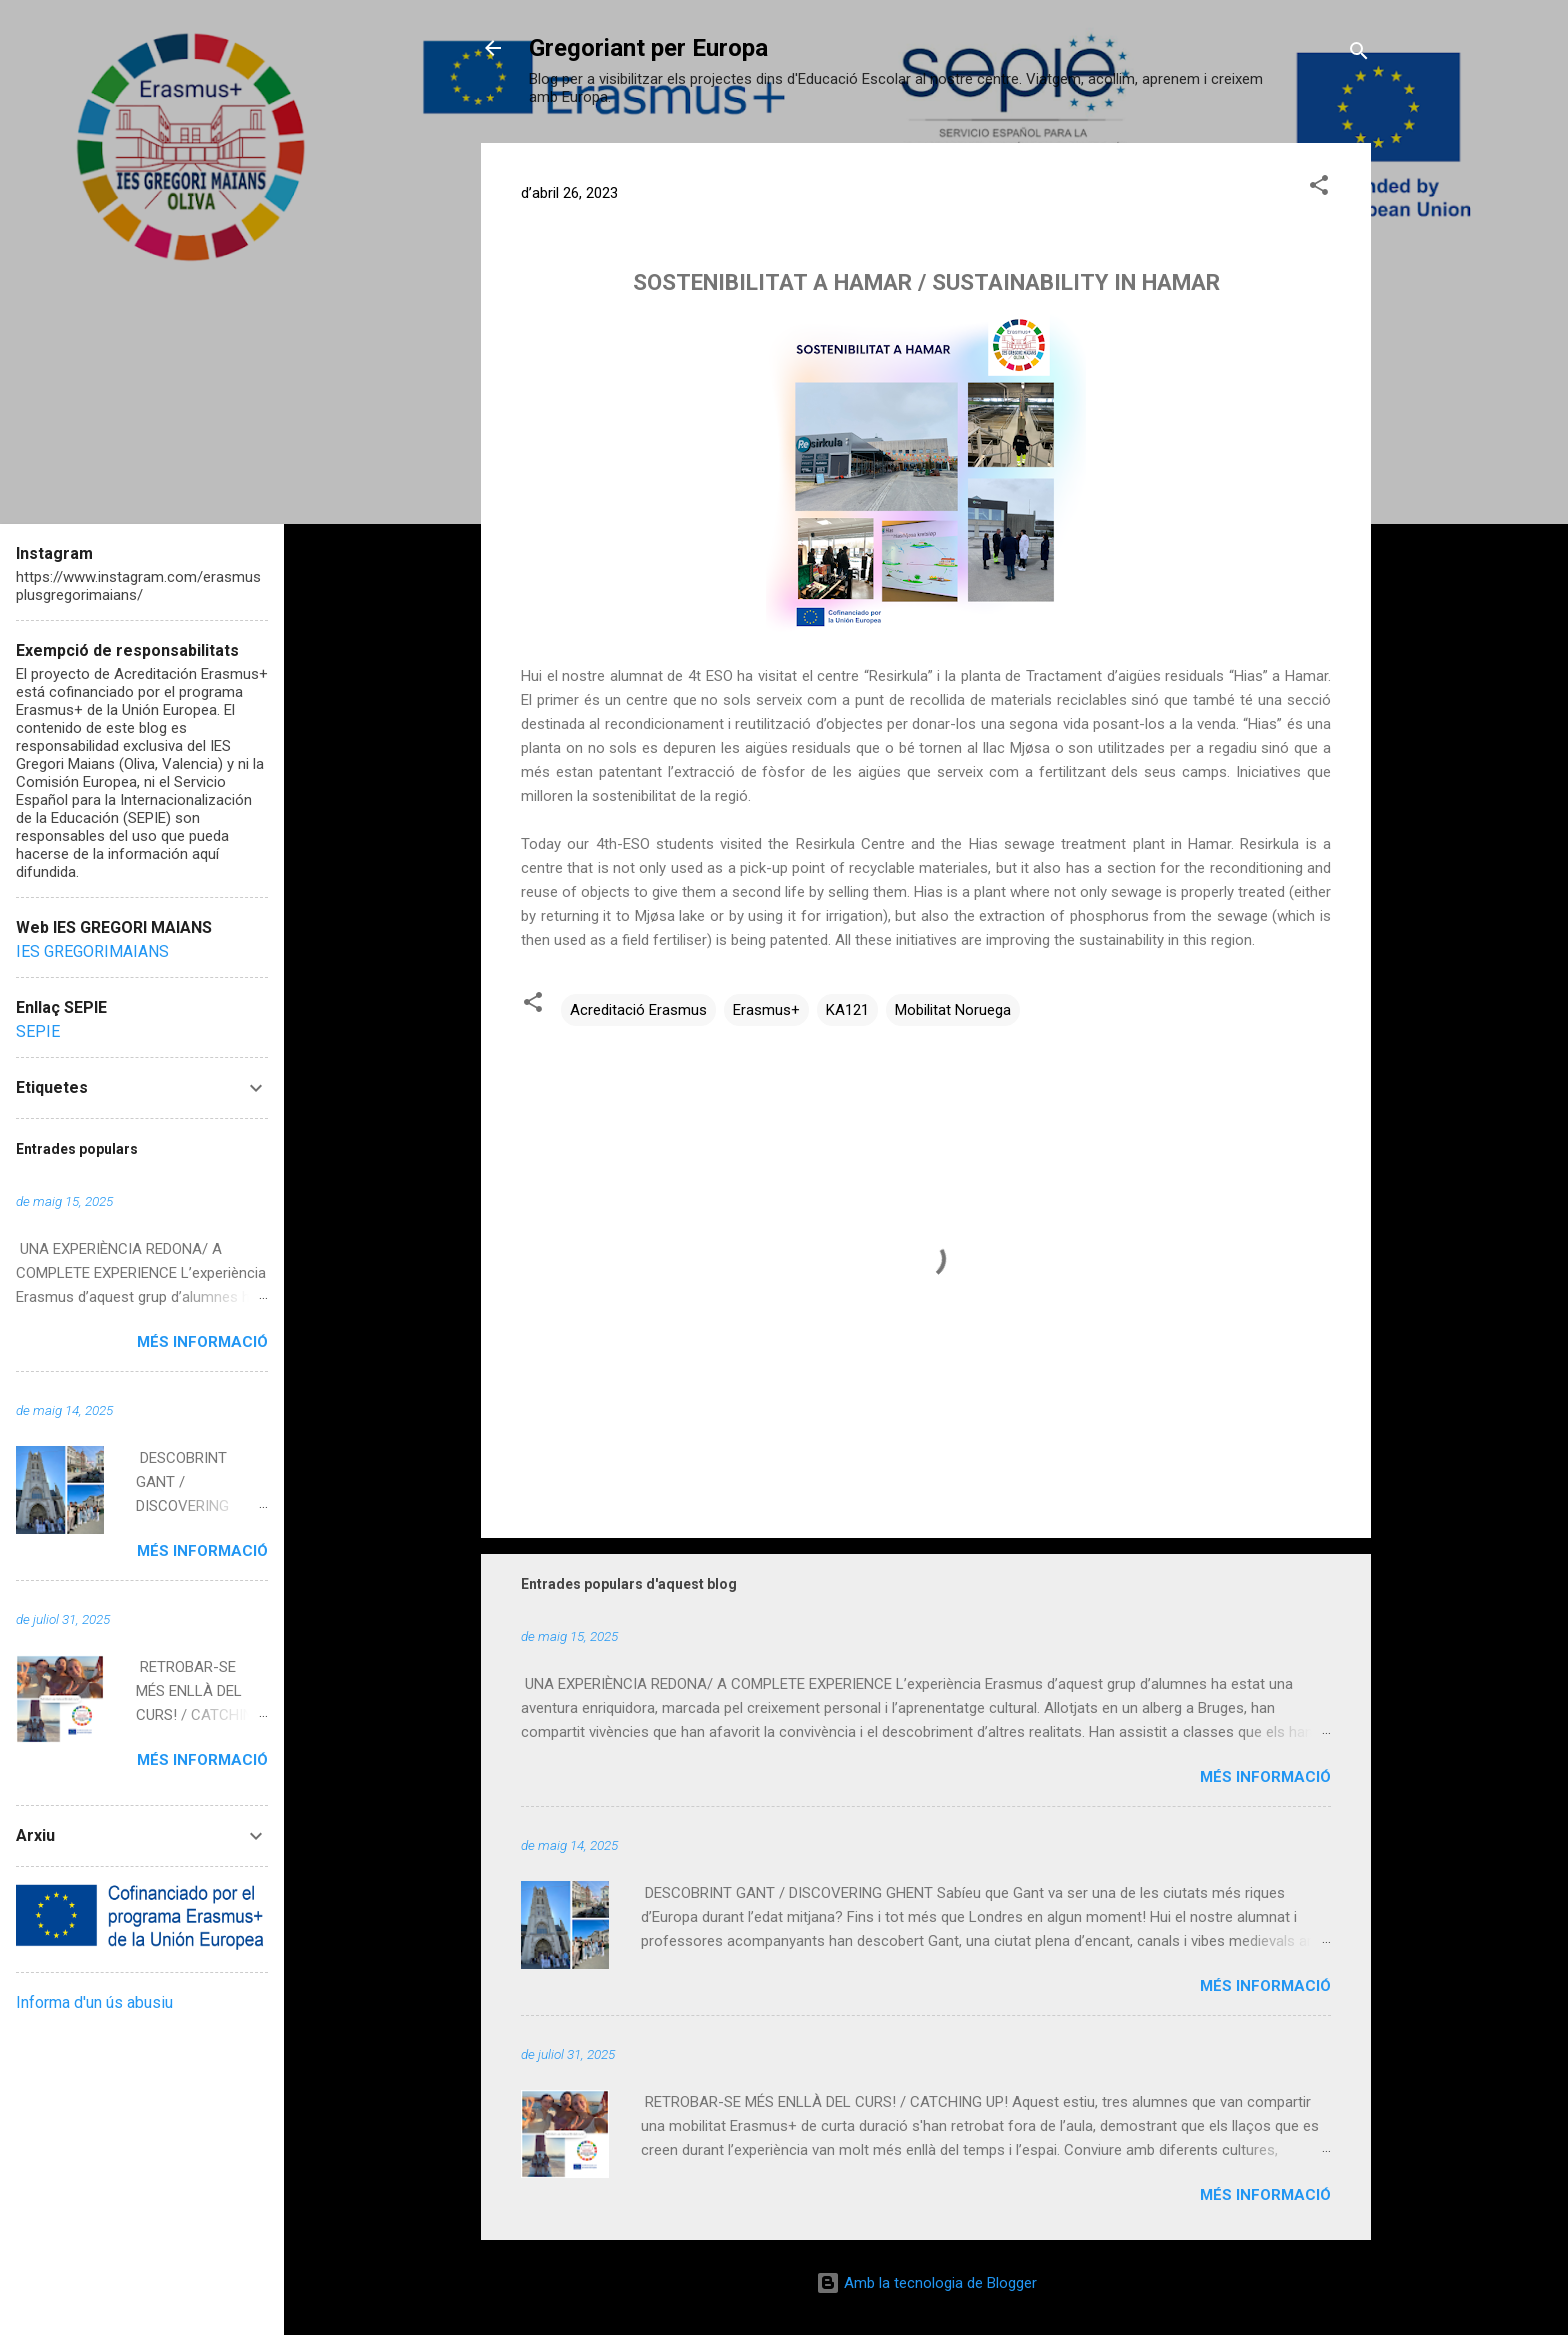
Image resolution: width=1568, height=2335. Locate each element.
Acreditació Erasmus (638, 1010)
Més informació (1265, 1777)
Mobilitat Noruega (953, 1010)
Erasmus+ (766, 1010)
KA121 (847, 1010)
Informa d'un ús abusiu (94, 2002)
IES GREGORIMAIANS (92, 951)
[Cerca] (1359, 54)
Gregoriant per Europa (648, 48)
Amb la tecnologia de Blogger (926, 2283)
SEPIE (38, 1031)
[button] (1319, 188)
